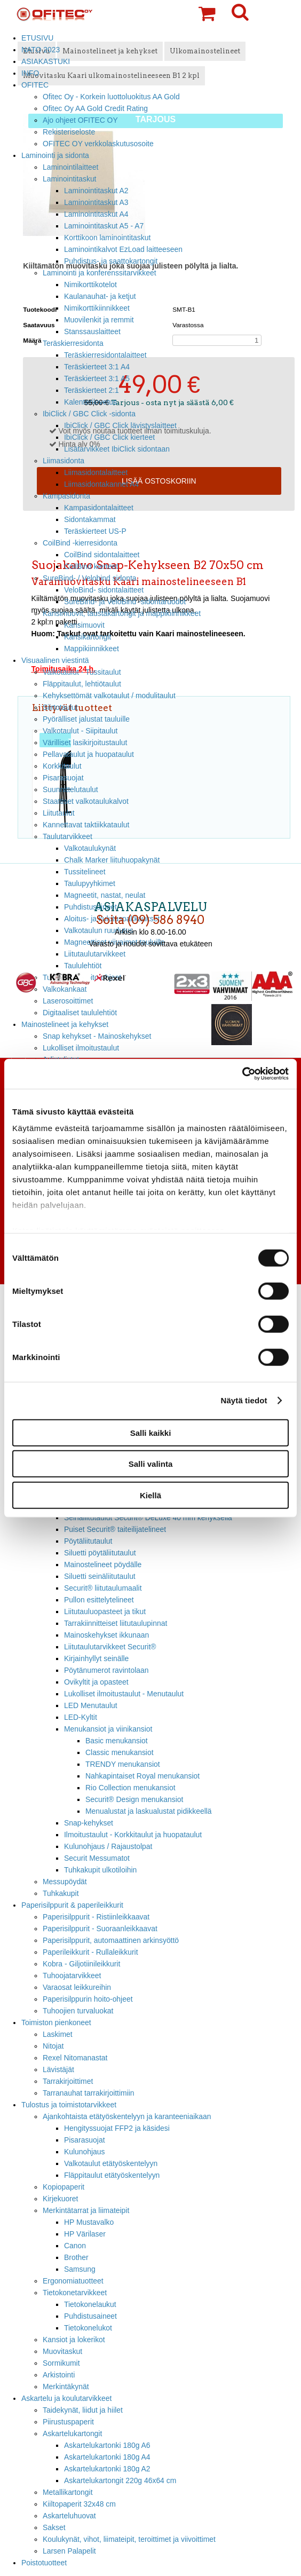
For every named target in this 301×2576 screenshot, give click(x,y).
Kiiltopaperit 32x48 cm (79, 2504)
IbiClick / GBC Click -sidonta (89, 413)
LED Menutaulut (90, 1705)
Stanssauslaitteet (92, 331)
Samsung (80, 2269)
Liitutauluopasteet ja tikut (105, 1611)
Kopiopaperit (63, 2187)
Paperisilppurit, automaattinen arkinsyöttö (111, 1940)
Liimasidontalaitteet (96, 472)
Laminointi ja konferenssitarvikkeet (99, 272)
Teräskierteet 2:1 (91, 390)
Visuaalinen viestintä (55, 660)
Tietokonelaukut (90, 2304)
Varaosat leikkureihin (77, 1987)
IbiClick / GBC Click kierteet (109, 437)
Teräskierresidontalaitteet (105, 355)
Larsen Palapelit (69, 2551)
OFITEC (35, 85)
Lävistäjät (58, 2069)
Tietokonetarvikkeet (75, 2292)
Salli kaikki (150, 1432)
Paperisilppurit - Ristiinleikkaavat (96, 1917)
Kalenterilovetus (90, 402)
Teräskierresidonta (73, 343)
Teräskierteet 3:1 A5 (97, 378)
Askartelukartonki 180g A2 (107, 2468)
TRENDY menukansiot (122, 1764)
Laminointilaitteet (70, 167)
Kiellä (150, 1494)
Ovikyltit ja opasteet (96, 1682)
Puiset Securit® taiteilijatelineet (115, 1529)
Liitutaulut (59, 813)
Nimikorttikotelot (90, 284)
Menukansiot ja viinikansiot (108, 1729)
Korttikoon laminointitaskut (107, 237)
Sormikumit (61, 2363)
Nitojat (53, 2046)
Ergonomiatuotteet (73, 2281)
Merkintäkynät (66, 2386)
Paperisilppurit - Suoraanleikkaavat (100, 1928)
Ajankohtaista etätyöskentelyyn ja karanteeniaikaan (127, 2116)
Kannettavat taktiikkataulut (86, 824)
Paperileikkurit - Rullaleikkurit (90, 1952)
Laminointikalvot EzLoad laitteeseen (123, 249)
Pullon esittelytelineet (99, 1599)
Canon (75, 2245)
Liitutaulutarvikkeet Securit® (110, 1646)
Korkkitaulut (62, 766)
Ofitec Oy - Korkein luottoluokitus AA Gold (111, 96)
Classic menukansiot (119, 1752)
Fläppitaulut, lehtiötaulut (82, 683)
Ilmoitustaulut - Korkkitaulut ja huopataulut (133, 1834)
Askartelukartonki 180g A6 (107, 2445)
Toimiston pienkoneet (56, 2022)
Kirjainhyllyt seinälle (96, 1658)
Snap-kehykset (88, 1823)
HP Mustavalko (89, 2222)
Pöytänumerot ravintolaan (106, 1670)
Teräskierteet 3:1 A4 (97, 366)
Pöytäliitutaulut (88, 1541)
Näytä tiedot (244, 1400)
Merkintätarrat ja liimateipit (86, 2210)
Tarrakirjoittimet (68, 2081)
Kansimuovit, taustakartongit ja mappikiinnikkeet (122, 613)
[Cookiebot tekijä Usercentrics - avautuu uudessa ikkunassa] (242, 1074)
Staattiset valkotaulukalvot (86, 801)
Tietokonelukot (88, 2328)
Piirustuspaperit (68, 2421)
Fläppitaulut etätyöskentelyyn (112, 2175)
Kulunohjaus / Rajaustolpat (108, 1846)
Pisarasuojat (63, 777)
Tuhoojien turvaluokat (78, 2010)
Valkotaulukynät (90, 848)
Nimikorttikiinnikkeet (97, 308)
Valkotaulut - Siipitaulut (80, 730)
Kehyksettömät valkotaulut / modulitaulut (109, 695)
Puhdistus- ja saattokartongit (110, 261)
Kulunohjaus (84, 2151)
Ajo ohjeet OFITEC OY (80, 120)
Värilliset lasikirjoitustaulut (85, 742)
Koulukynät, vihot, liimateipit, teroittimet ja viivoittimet (129, 2539)
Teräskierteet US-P (95, 531)
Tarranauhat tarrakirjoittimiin (88, 2093)
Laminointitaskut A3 (96, 202)
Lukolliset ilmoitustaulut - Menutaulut (124, 1693)
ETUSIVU (37, 38)
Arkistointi (59, 2374)
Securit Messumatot (97, 1858)
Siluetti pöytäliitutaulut (100, 1552)
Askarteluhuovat (69, 2515)
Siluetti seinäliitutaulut (100, 1576)
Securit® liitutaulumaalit (103, 1588)
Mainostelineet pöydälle (102, 1564)
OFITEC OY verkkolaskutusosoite (98, 143)
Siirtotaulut (60, 707)
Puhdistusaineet (90, 2316)
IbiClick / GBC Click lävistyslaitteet (120, 425)
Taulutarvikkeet (67, 836)
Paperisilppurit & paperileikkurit (72, 1905)
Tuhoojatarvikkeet (72, 1975)
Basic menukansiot (116, 1740)
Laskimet (58, 2034)
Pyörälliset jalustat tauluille (86, 719)
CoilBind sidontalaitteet (101, 554)
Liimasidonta (63, 460)
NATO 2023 (40, 49)
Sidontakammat (90, 519)
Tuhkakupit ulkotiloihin (100, 1870)
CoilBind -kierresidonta (80, 543)
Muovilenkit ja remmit (99, 319)
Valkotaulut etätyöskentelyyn (110, 2163)
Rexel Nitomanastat (75, 2057)
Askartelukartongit (72, 2433)
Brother (76, 2257)
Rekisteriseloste (69, 132)
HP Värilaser (85, 2234)
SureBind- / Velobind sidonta (90, 578)
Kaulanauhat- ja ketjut (100, 296)
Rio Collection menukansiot (130, 1787)
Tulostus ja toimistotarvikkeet (68, 2104)
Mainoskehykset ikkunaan (106, 1635)
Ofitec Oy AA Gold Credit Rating (95, 108)
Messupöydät (65, 1881)
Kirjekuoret (60, 2198)
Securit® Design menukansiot (134, 1799)
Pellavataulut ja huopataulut (88, 754)
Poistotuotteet (44, 2562)
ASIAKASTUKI (45, 61)
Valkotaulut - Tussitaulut (82, 672)
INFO (30, 73)
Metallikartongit (68, 2492)
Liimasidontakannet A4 (101, 484)
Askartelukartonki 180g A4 (107, 2457)
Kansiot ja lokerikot (74, 2339)
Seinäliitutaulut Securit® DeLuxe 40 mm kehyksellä (148, 1517)
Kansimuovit (84, 625)
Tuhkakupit (61, 1893)
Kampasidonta (66, 496)
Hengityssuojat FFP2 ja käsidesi (117, 2128)
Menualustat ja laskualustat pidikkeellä (148, 1811)
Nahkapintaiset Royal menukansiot (142, 1776)
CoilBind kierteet (91, 566)
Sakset (54, 2527)
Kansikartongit (87, 637)
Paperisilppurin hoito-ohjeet (88, 1999)
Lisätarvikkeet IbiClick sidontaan (117, 449)
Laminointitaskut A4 (96, 214)
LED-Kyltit (80, 1717)
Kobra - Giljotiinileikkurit (81, 1963)
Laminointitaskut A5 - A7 (104, 226)
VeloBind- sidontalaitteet (104, 590)
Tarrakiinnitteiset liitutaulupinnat (115, 1623)
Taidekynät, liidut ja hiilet (83, 2410)
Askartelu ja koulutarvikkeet (66, 2398)
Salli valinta (151, 1463)
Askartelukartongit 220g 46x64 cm (120, 2480)
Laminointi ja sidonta (55, 155)
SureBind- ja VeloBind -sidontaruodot (125, 601)
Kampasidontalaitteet (98, 507)
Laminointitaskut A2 (96, 190)
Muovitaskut (62, 2351)
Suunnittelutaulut (70, 789)
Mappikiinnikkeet (91, 648)
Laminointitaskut (70, 179)
